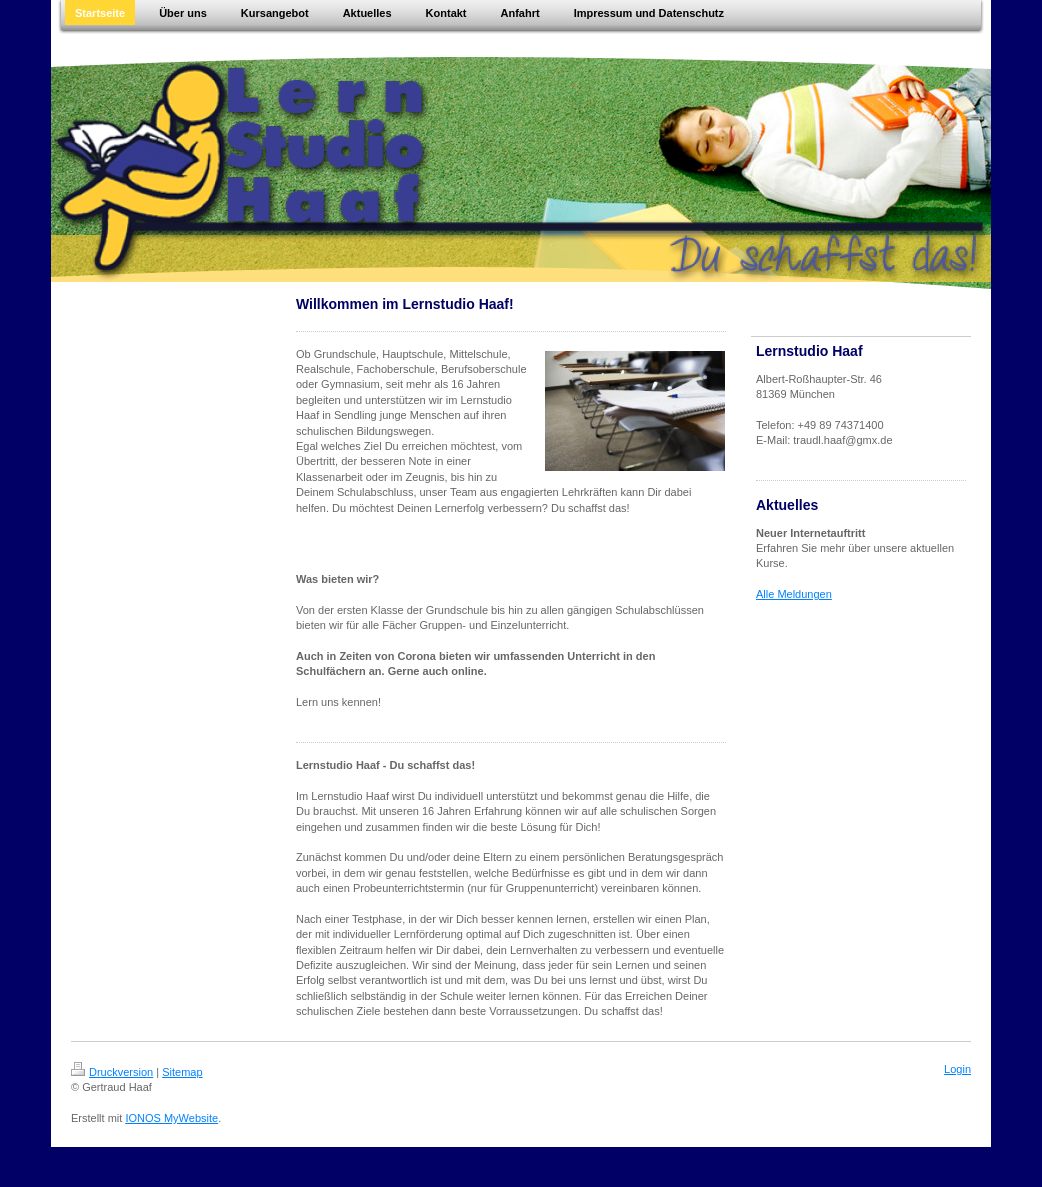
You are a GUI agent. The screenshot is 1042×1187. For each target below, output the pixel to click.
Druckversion (112, 1072)
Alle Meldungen (794, 594)
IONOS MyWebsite (171, 1118)
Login (957, 1069)
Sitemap (182, 1072)
